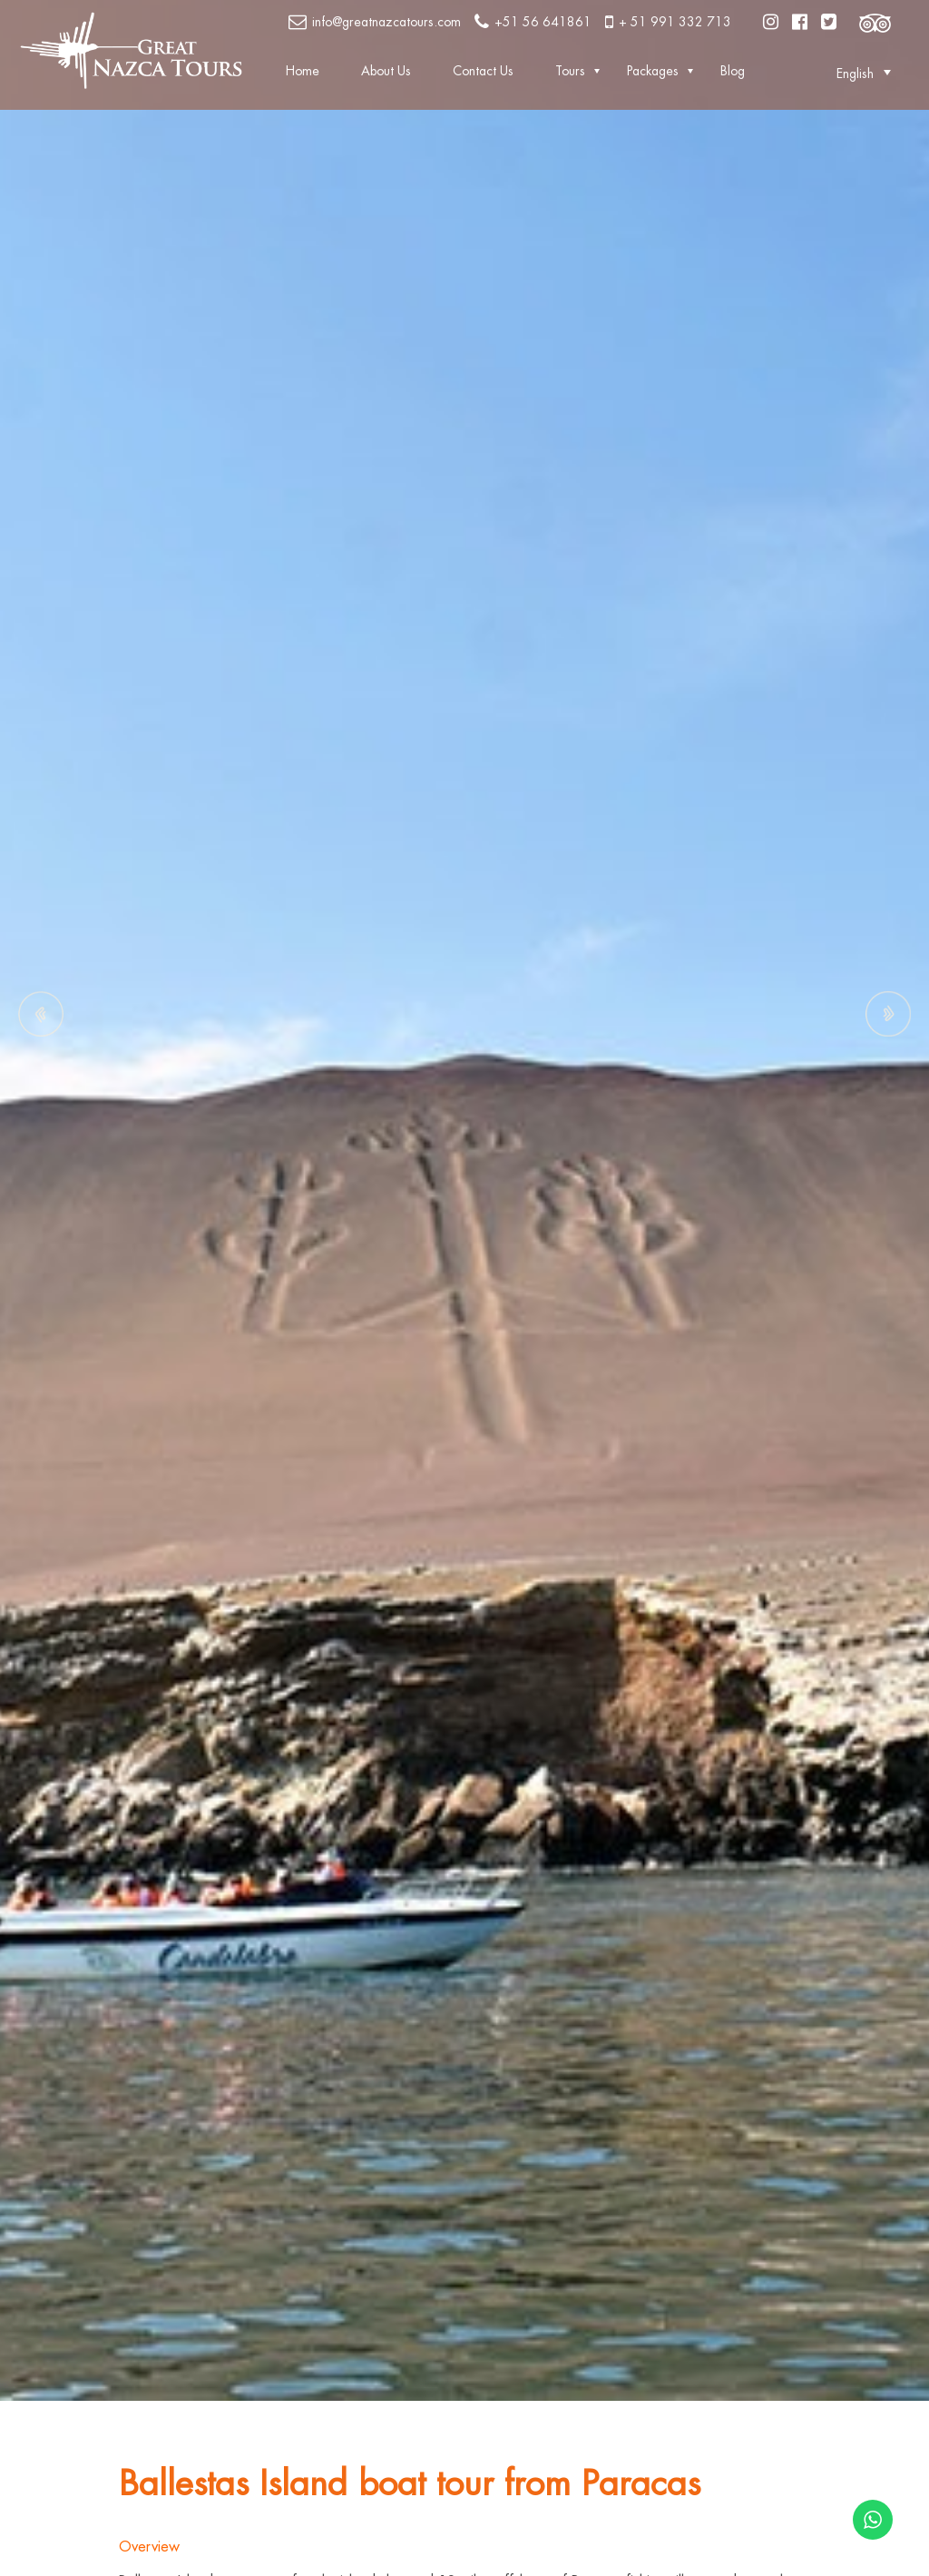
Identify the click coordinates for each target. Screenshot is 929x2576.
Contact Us (483, 70)
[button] (855, 72)
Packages (653, 70)
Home (302, 70)
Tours (570, 70)
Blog (732, 70)
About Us (386, 70)
